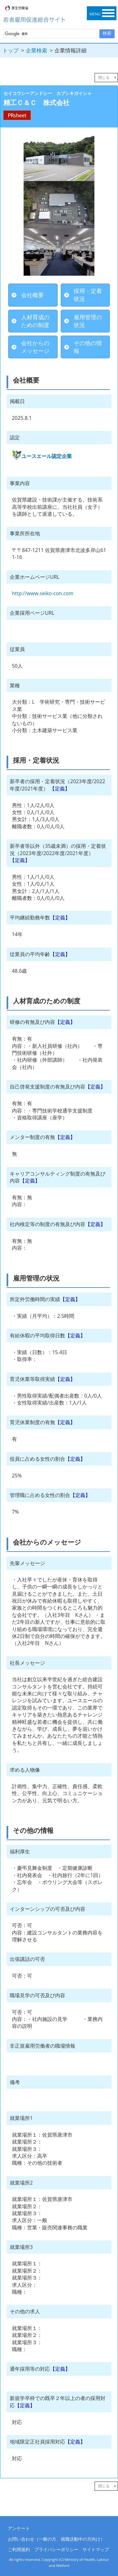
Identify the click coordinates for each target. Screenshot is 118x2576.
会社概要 (32, 295)
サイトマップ (95, 2549)
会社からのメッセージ (35, 347)
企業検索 (36, 50)
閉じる (104, 77)
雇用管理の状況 (88, 321)
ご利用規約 (19, 2549)
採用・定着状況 (88, 294)
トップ (11, 50)
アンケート (19, 2528)
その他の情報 (88, 347)
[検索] (50, 33)
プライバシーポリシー (56, 2549)
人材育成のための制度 (35, 321)
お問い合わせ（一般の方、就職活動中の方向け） (56, 2539)
